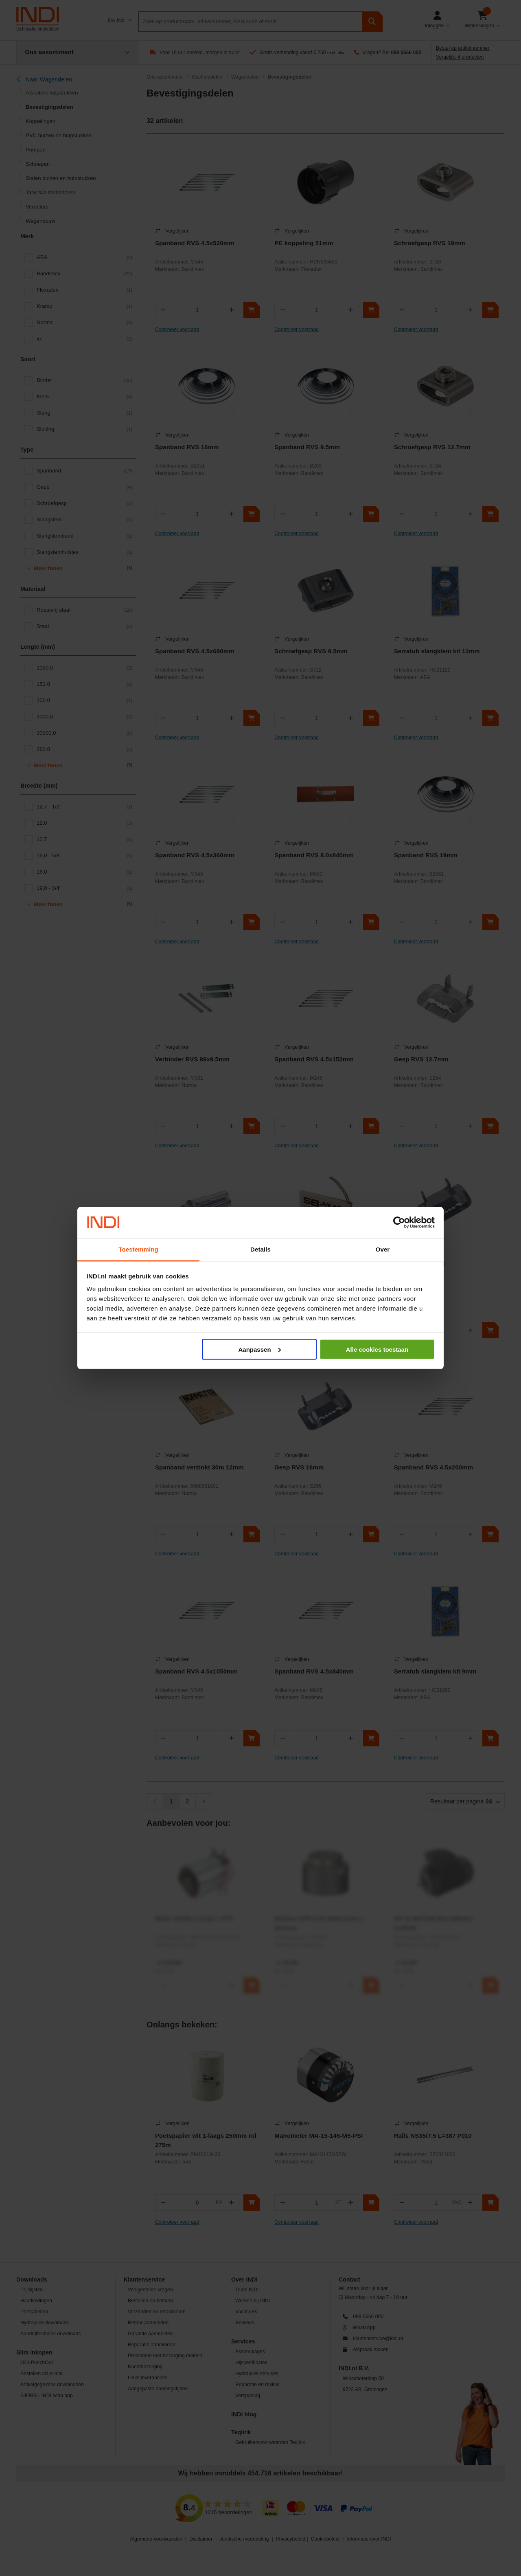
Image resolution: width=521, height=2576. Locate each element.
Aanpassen (260, 1349)
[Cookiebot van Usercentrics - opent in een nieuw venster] (399, 1223)
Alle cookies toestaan (377, 1349)
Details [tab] (260, 1249)
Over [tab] (383, 1249)
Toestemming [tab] (138, 1249)
